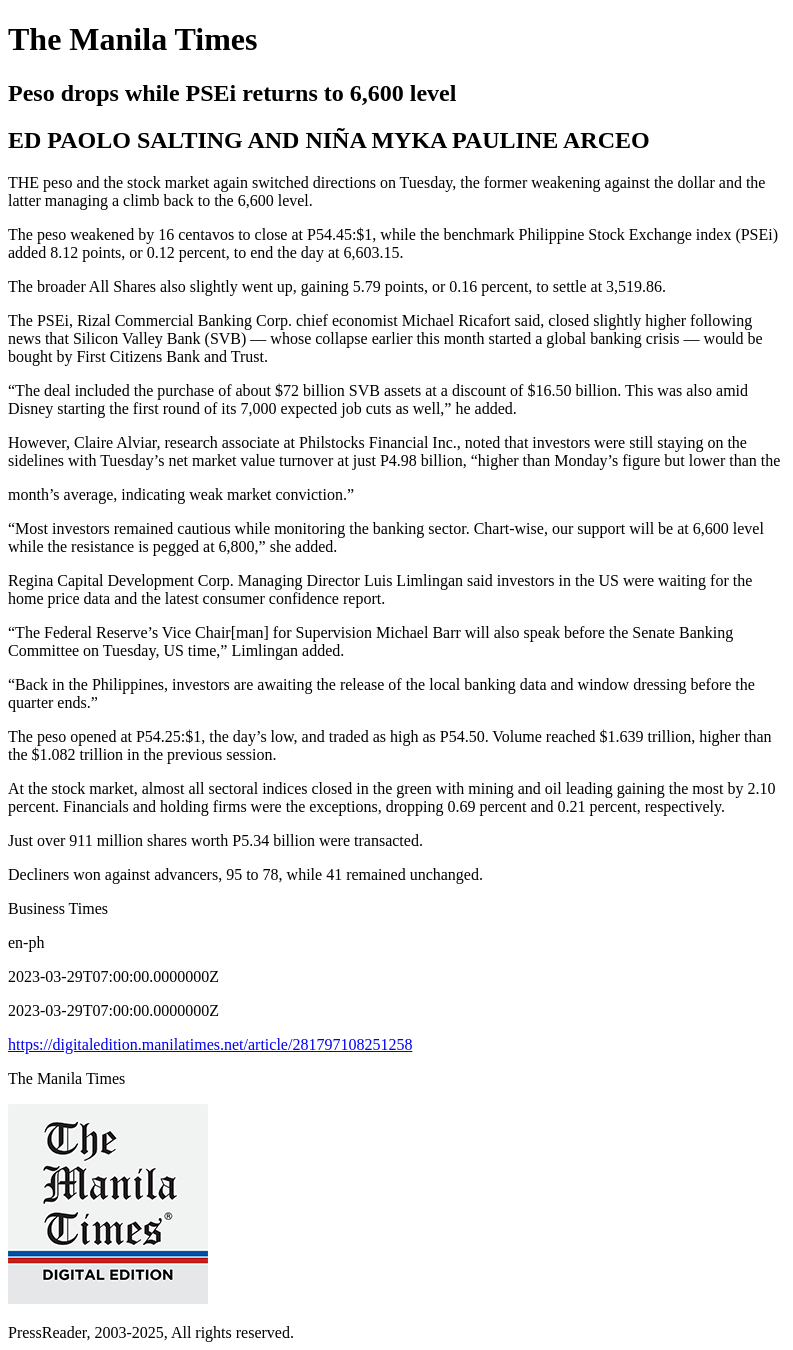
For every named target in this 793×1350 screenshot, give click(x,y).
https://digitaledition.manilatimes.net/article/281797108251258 (210, 1044)
